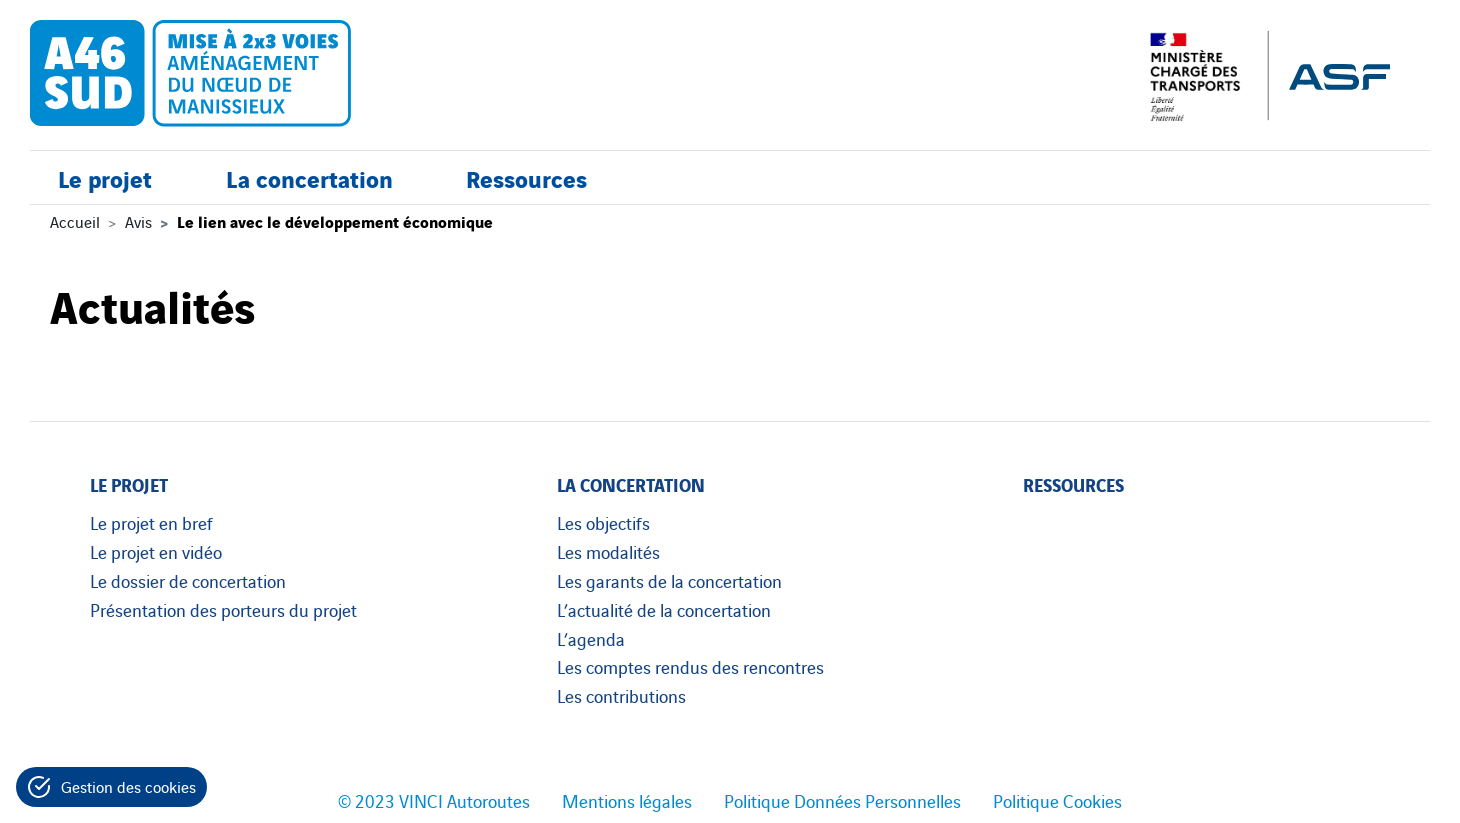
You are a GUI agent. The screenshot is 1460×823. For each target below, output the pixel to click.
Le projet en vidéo (156, 551)
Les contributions (621, 695)
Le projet (105, 177)
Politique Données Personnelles (842, 800)
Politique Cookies (1057, 800)
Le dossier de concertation (188, 580)
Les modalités (608, 551)
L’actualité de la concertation (664, 609)
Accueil (75, 221)
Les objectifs (603, 522)
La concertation (309, 177)
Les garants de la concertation (669, 580)
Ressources (526, 177)
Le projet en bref (151, 522)
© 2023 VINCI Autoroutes (434, 800)
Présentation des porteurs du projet (223, 609)
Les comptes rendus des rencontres (690, 666)
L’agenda (591, 638)
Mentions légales (627, 800)
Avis (138, 221)
